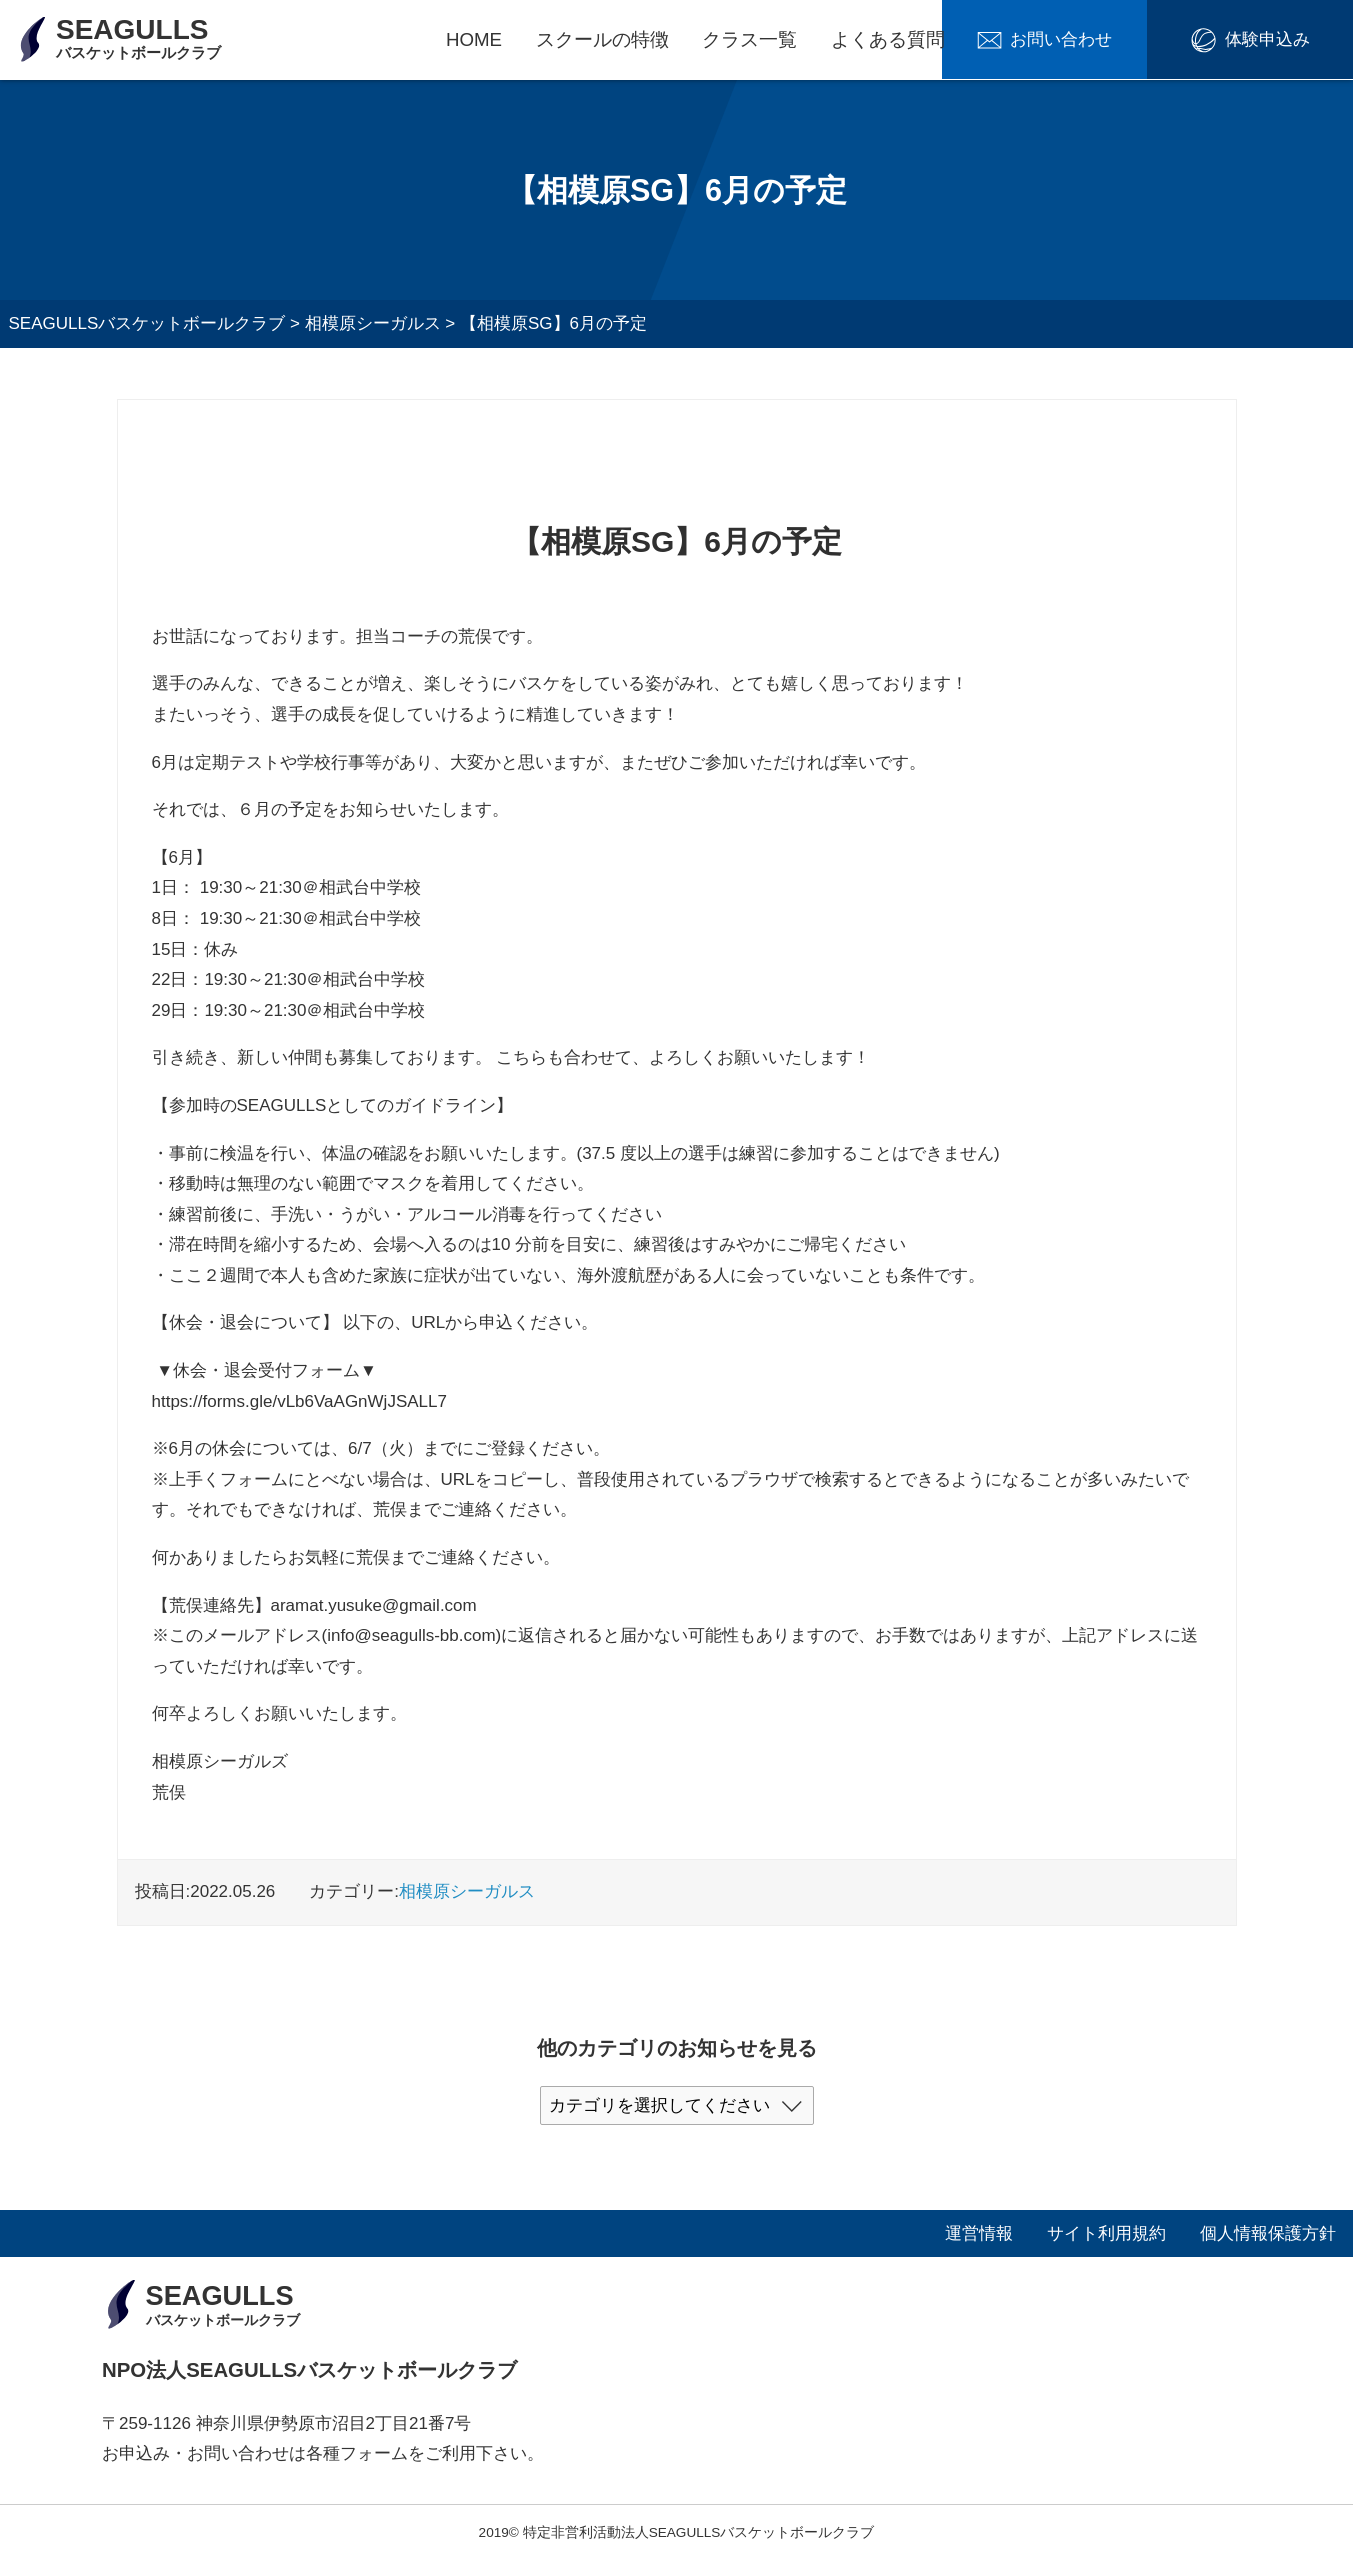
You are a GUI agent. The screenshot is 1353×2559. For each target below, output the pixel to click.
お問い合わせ (1090, 40)
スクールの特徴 (602, 39)
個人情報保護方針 (1268, 2232)
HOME (474, 39)
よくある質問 (888, 39)
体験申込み (1276, 40)
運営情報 (979, 2232)
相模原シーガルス (467, 1891)
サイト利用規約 (1106, 2232)
